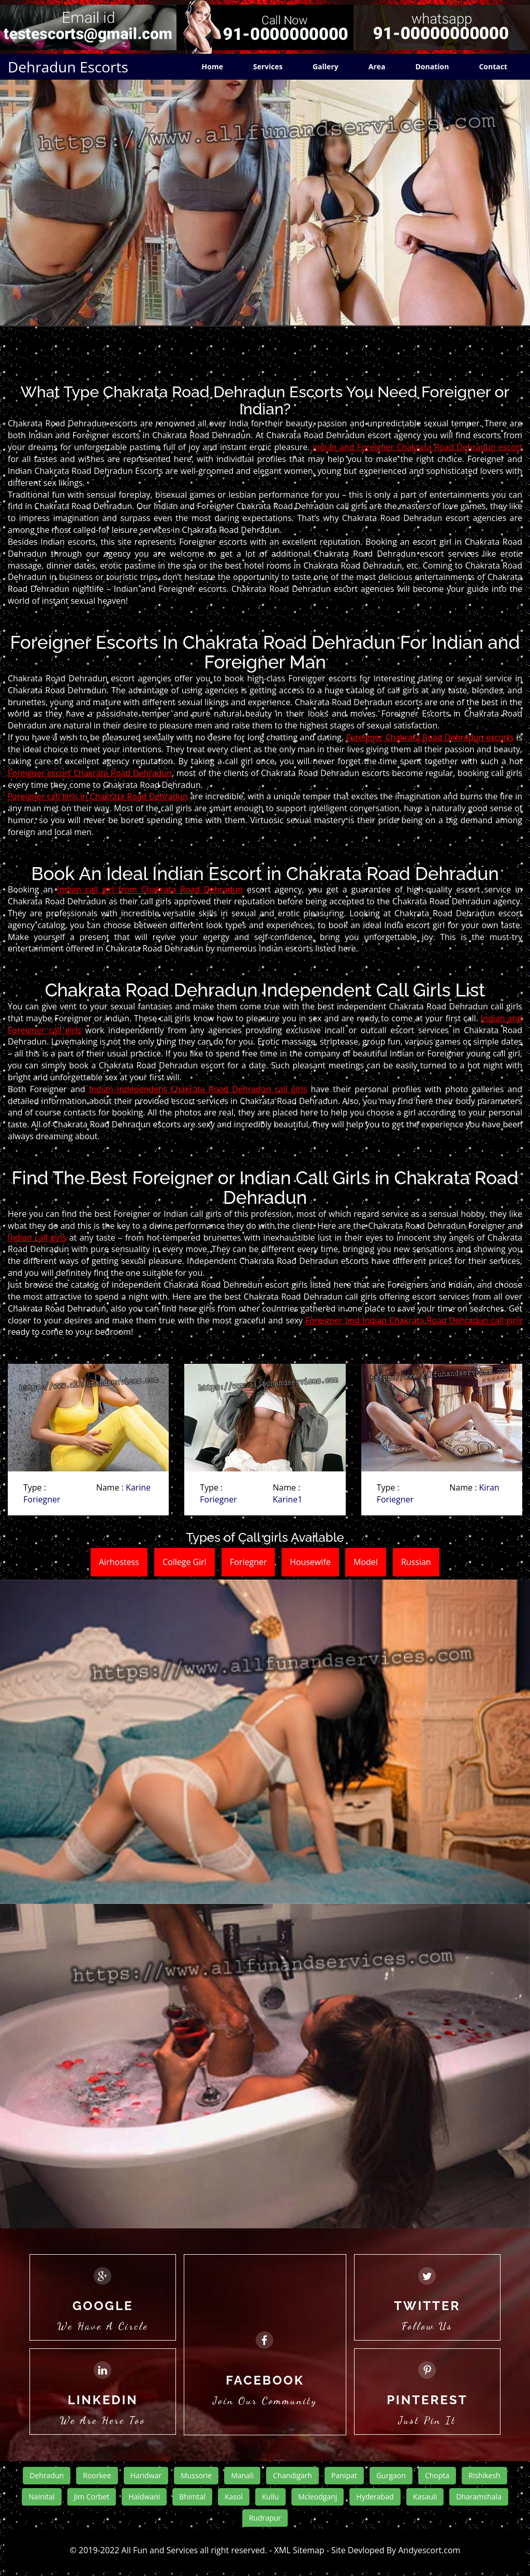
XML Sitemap (299, 2550)
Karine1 (287, 1499)
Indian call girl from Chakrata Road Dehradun (150, 889)
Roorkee (97, 2475)
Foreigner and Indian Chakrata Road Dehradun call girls (413, 1320)
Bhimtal (192, 2496)
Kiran (489, 1487)
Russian (416, 1562)
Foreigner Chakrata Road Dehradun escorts (429, 737)
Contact (493, 66)
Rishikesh (484, 2475)
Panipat (344, 2475)
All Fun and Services (160, 2550)
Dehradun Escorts (68, 67)
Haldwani (144, 2496)
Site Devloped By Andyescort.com (395, 2550)
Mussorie (196, 2475)
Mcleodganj (317, 2496)
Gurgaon (391, 2475)
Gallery (325, 66)
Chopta (437, 2475)
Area (377, 66)
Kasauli (425, 2496)
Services (268, 66)
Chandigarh (292, 2475)
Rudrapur (265, 2518)
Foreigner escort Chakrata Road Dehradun (90, 773)
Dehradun (47, 2475)
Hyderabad (374, 2496)
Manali (242, 2475)
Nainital (41, 2496)
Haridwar (145, 2475)
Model (366, 1562)
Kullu (270, 2496)
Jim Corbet (91, 2496)
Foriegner (41, 1499)
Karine (138, 1487)
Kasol (234, 2496)
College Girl (185, 1562)
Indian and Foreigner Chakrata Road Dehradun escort (417, 447)
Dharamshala (478, 2496)
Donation (432, 66)
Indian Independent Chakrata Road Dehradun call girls (198, 1089)
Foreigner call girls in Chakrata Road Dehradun (98, 796)
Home (212, 66)
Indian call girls (37, 1237)
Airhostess (119, 1562)
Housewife (310, 1562)
